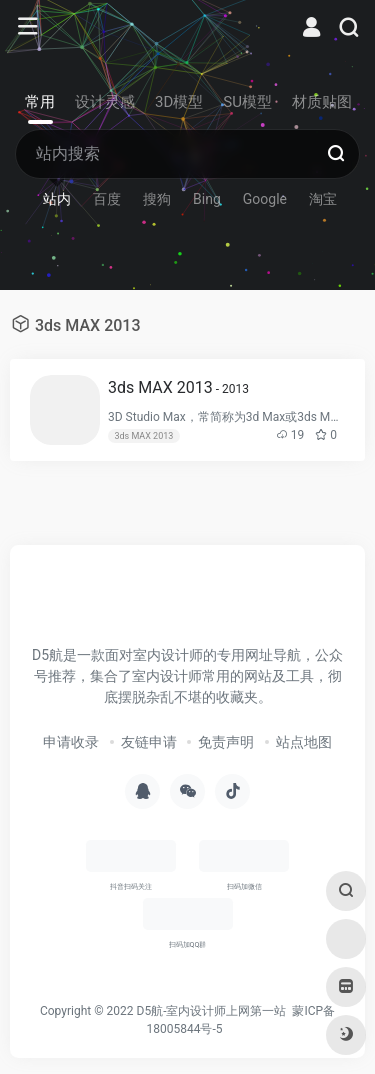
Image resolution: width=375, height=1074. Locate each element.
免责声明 (226, 742)
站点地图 (304, 742)
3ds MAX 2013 (178, 387)
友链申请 (149, 742)
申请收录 (71, 742)
